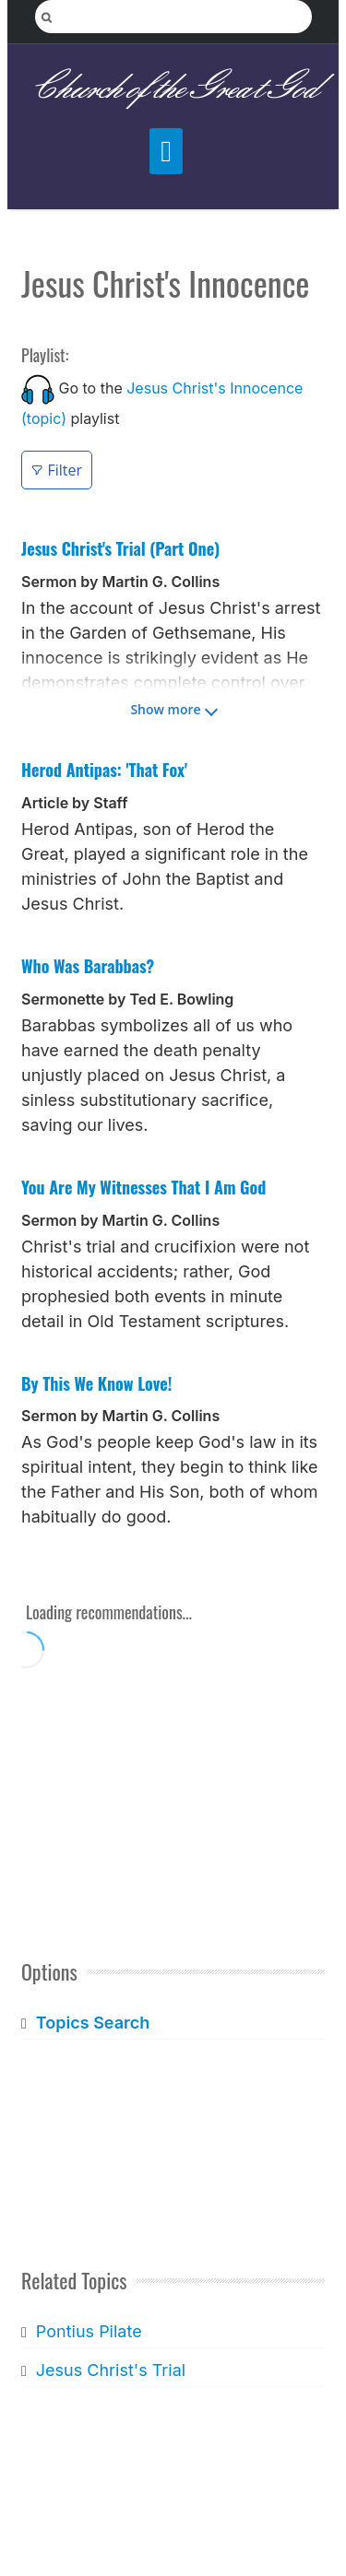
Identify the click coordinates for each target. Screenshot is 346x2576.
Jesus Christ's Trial (110, 2370)
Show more (165, 709)
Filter (56, 470)
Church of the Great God (173, 89)
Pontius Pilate (89, 2331)
